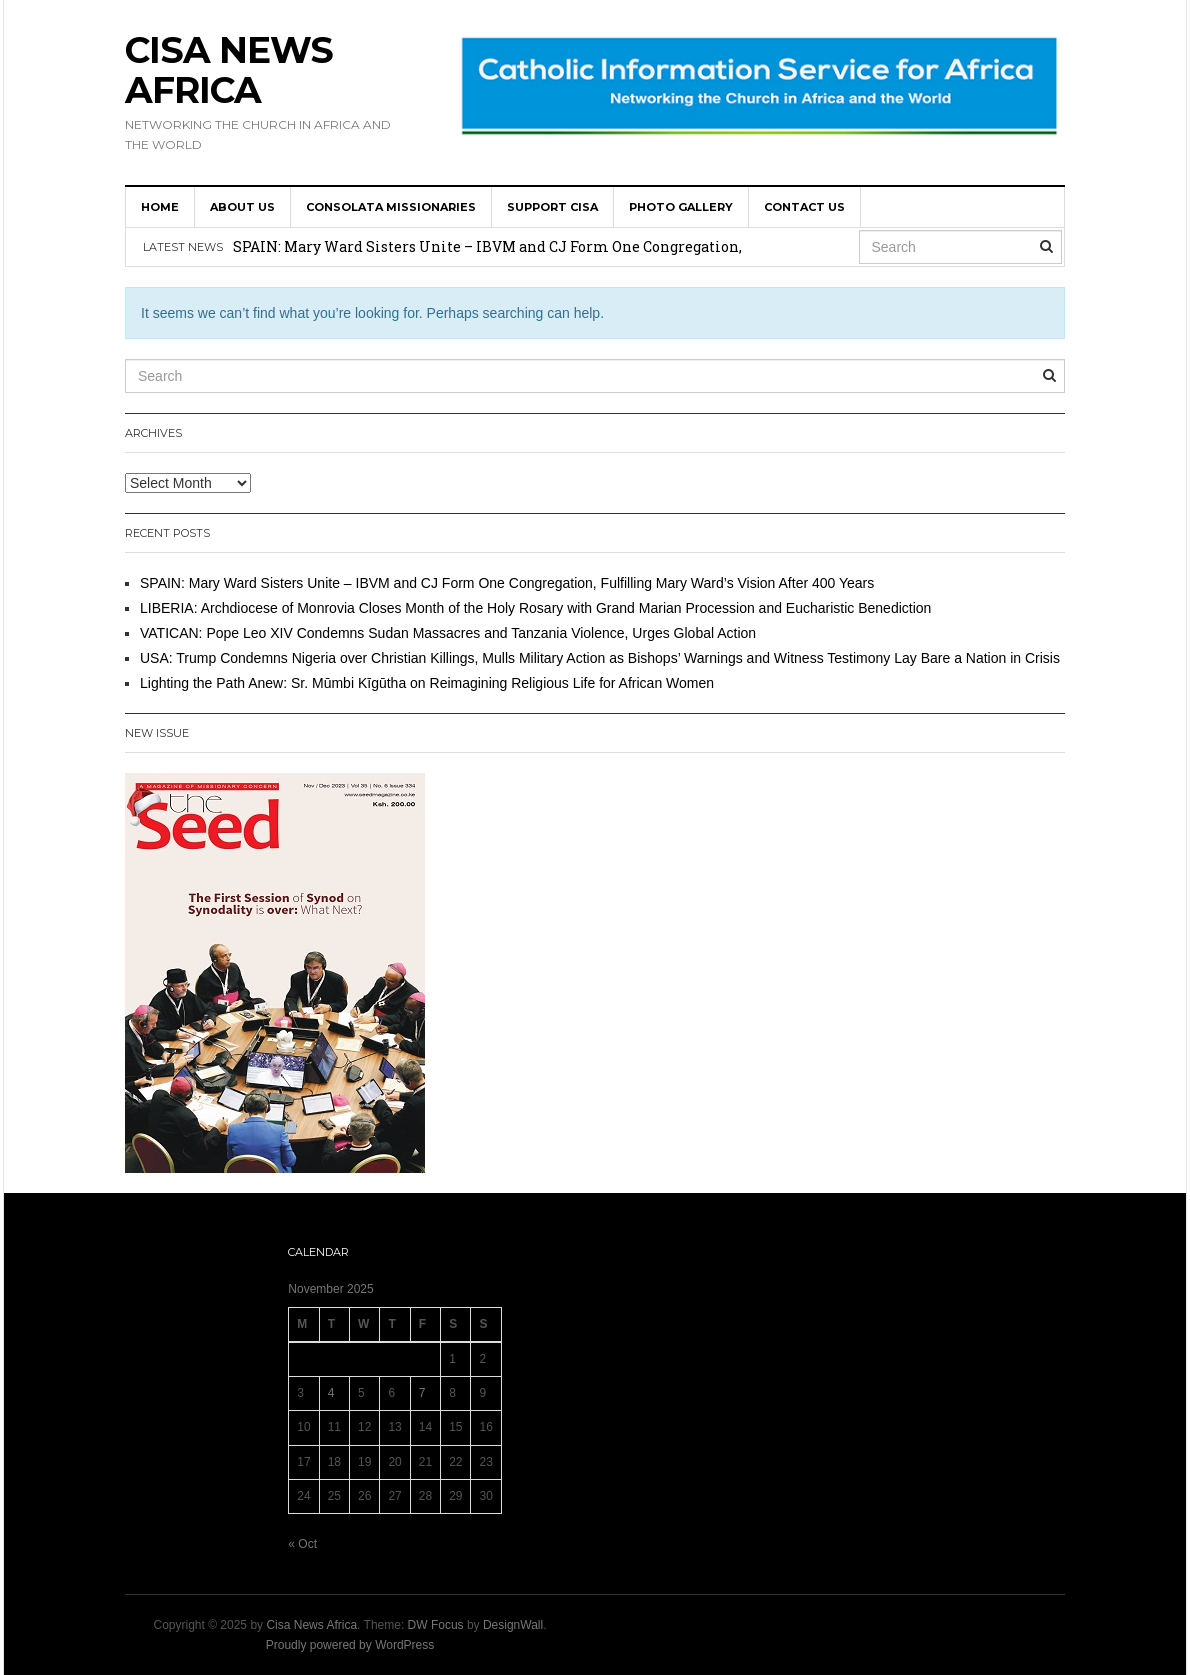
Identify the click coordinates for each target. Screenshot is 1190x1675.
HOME (160, 207)
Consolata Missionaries (391, 207)
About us (242, 207)
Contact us (804, 207)
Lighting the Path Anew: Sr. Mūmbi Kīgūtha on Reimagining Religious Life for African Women (427, 683)
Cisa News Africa (229, 70)
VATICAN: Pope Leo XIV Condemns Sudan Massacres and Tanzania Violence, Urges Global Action (448, 633)
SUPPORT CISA (552, 207)
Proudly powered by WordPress (350, 1645)
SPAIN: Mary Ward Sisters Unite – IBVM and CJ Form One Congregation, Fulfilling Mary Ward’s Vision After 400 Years (507, 583)
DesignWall (513, 1625)
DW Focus (436, 1625)
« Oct (302, 1544)
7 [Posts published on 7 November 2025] (422, 1393)
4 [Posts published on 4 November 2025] (331, 1393)
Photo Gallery (681, 207)
